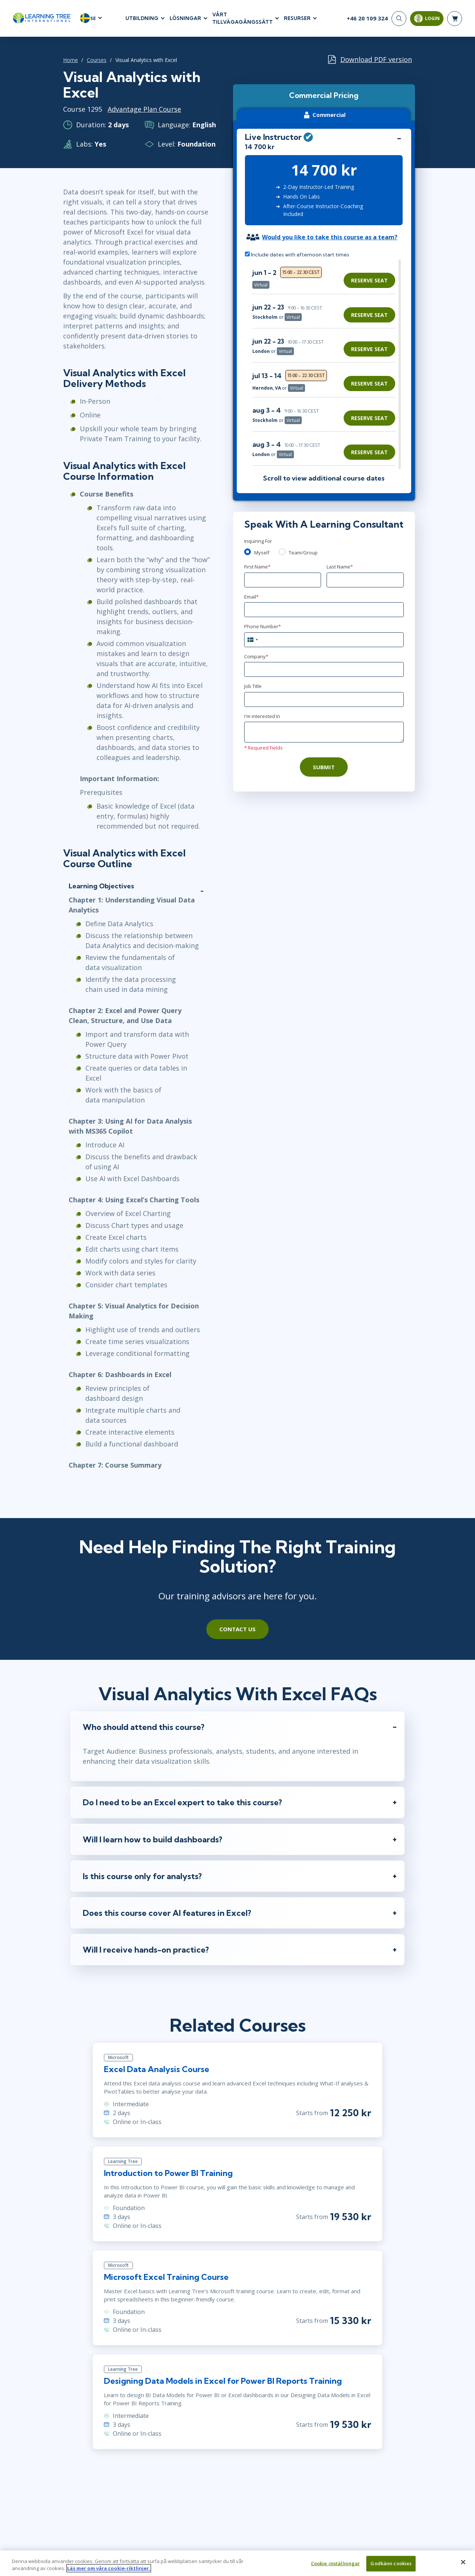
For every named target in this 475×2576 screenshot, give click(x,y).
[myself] (247, 551)
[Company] (324, 669)
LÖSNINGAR (185, 18)
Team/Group (303, 552)
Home (70, 59)
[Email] (324, 609)
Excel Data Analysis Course (156, 2069)
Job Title (253, 686)
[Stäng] (463, 2567)
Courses (97, 59)
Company (256, 656)
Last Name (340, 566)
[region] (325, 364)
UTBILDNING (141, 18)
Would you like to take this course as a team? (329, 237)
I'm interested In (262, 716)
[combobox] (252, 640)
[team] (282, 551)
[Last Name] (365, 580)
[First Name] (282, 580)
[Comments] (324, 732)
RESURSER (297, 18)
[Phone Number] (324, 639)
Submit (324, 767)
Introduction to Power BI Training (168, 2173)
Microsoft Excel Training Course (166, 2277)
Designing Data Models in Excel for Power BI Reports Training (223, 2381)
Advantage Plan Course (144, 109)
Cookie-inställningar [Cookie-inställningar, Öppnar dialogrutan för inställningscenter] (335, 2567)
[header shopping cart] (454, 18)
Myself (261, 552)
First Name (257, 566)
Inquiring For (258, 541)
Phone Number (262, 626)
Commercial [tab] (323, 114)
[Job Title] (324, 699)
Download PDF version (376, 59)
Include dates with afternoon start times (297, 255)
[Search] (399, 18)
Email (251, 596)
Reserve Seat (369, 280)
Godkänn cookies (391, 2567)
